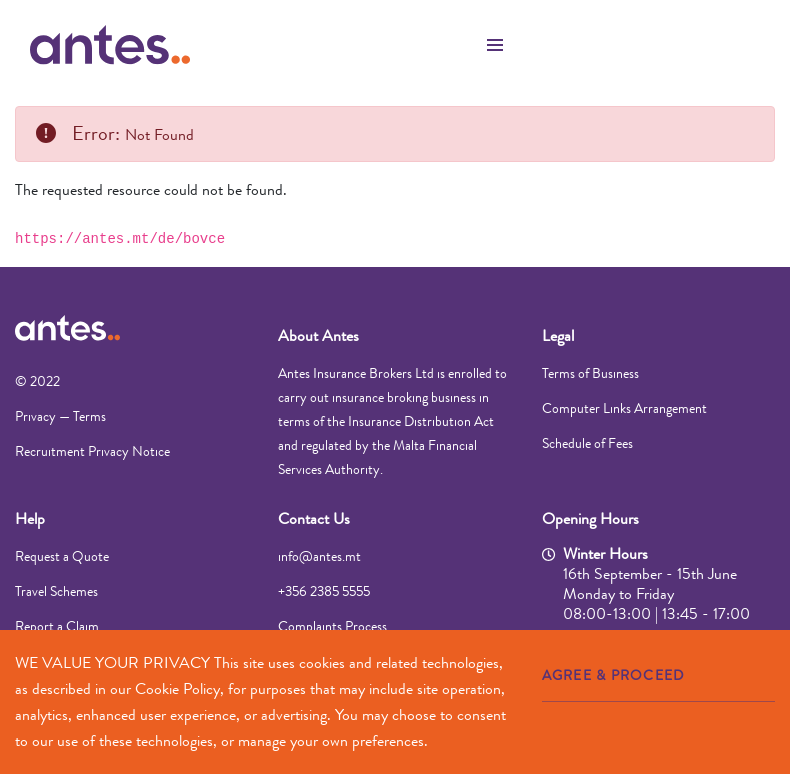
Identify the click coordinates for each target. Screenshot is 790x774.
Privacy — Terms (60, 416)
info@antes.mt (319, 556)
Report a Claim (57, 626)
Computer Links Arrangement (624, 408)
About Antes (318, 335)
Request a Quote (62, 556)
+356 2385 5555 (324, 591)
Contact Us (314, 518)
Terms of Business (590, 373)
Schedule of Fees (587, 443)
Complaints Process (332, 626)
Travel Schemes (56, 591)
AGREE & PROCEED (613, 675)
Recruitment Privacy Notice (92, 451)
